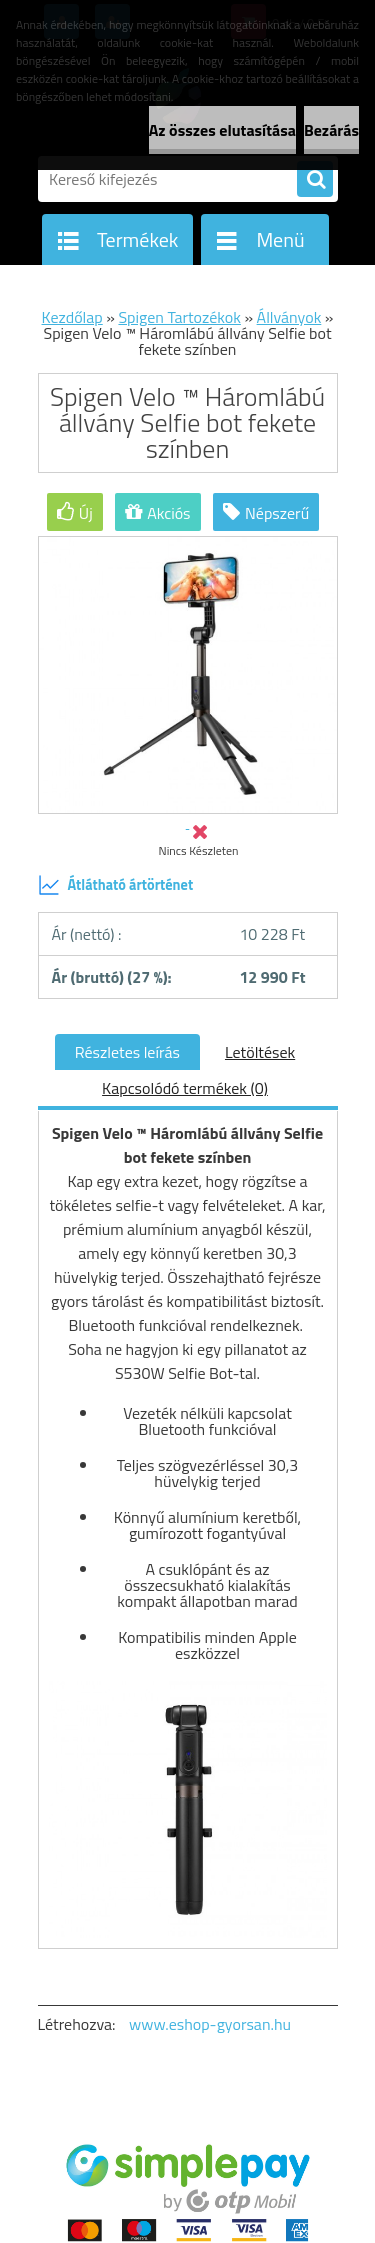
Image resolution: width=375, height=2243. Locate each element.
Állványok (289, 317)
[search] (315, 180)
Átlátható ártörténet (116, 885)
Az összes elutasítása (222, 130)
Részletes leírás (127, 1052)
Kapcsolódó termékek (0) (185, 1088)
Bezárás (331, 130)
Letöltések (260, 1052)
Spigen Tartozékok (179, 317)
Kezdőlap (72, 317)
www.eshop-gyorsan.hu (210, 2024)
